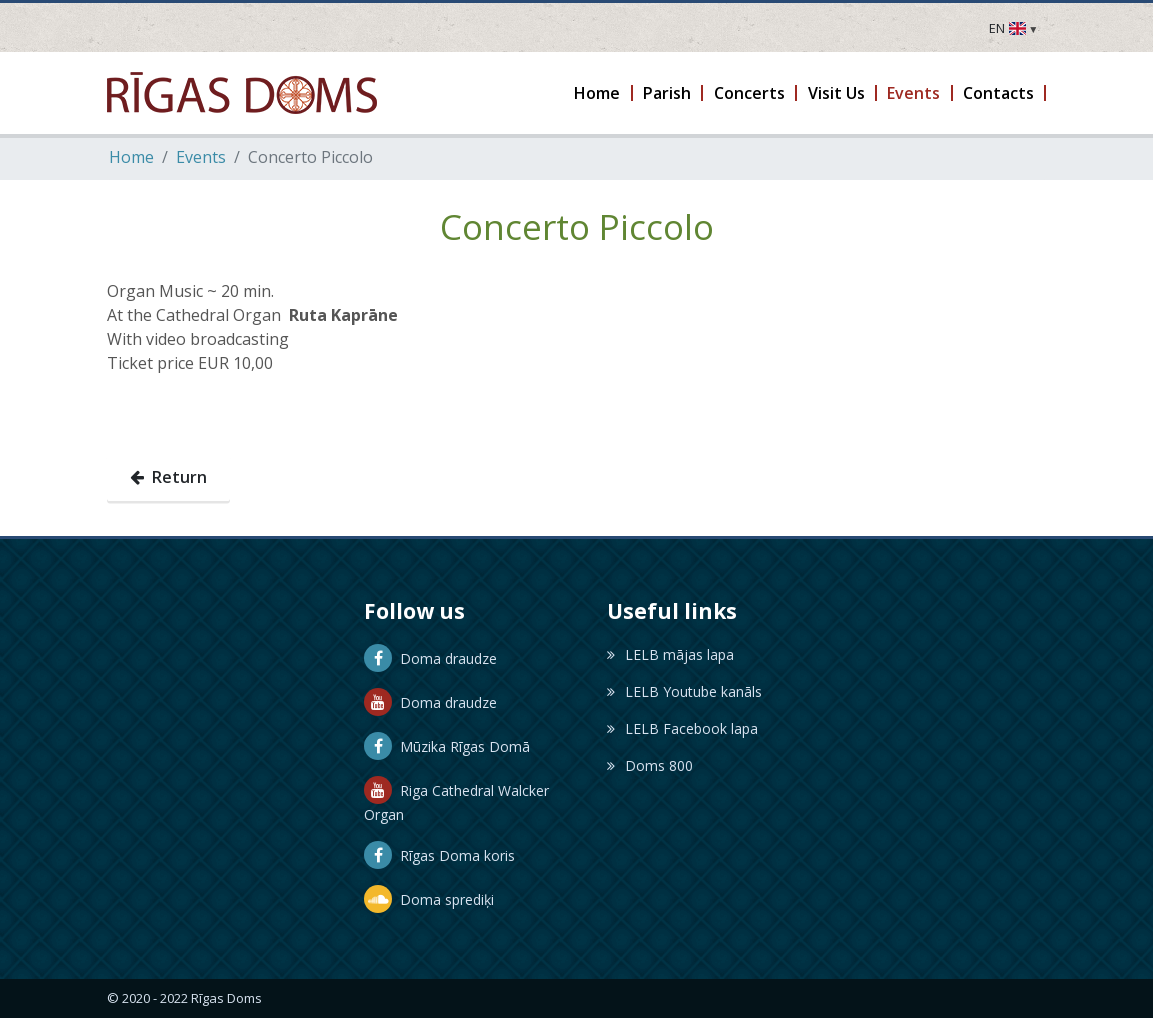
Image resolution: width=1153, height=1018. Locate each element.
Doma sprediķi (429, 899)
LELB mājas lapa (670, 654)
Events (201, 157)
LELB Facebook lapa (682, 728)
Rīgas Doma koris (439, 855)
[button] (598, 93)
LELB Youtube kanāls (684, 691)
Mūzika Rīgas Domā (447, 746)
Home (131, 157)
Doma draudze (430, 658)
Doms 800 (650, 765)
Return (168, 477)
